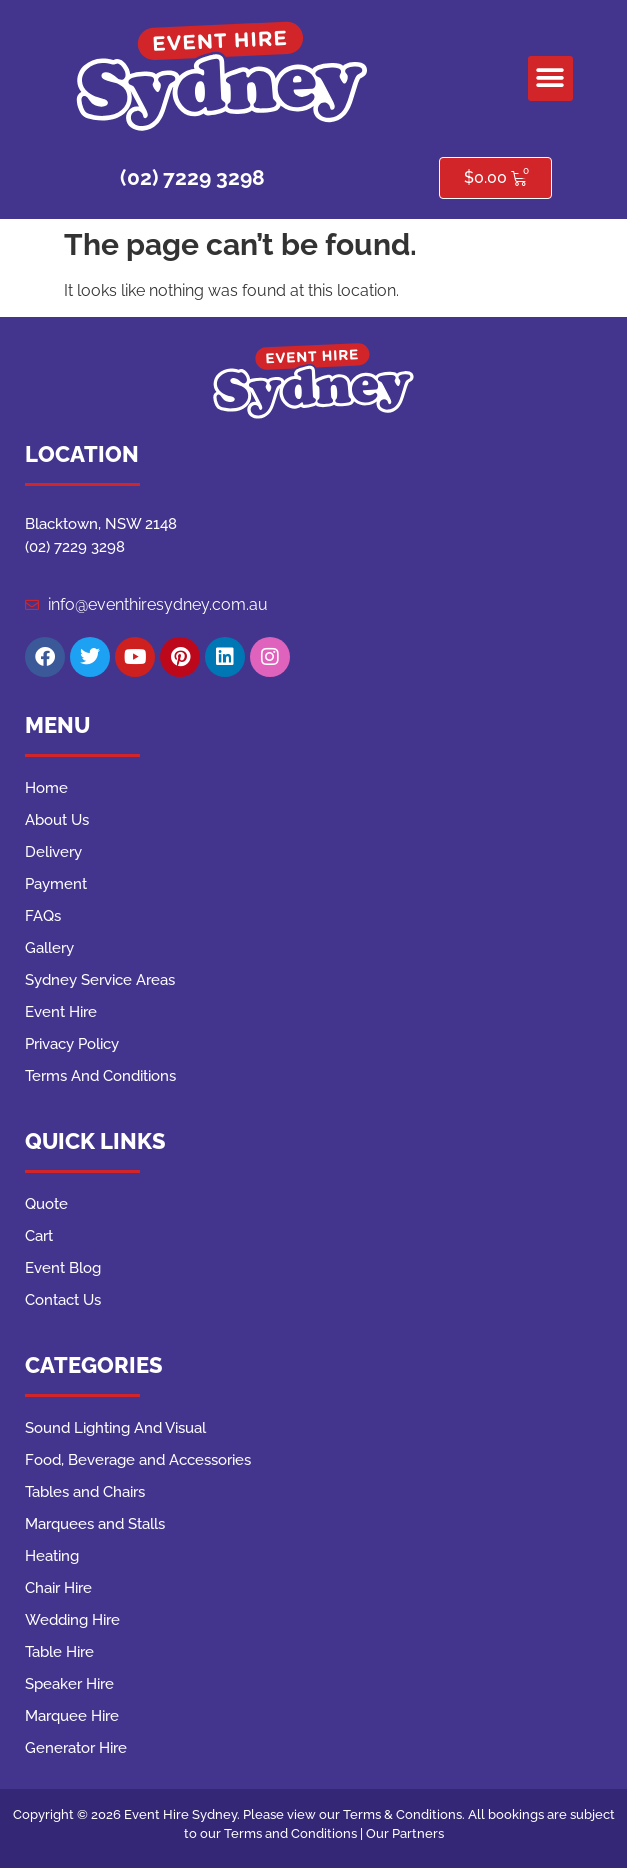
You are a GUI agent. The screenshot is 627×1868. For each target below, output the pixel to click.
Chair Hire (58, 1588)
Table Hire (59, 1652)
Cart (39, 1236)
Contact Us (63, 1300)
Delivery (53, 852)
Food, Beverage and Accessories (138, 1460)
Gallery (49, 948)
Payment (56, 884)
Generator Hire (76, 1748)
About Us (57, 820)
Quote (46, 1204)
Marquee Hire (72, 1716)
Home (46, 788)
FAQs (43, 916)
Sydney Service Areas (100, 980)
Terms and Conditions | (295, 1833)
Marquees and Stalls (95, 1524)
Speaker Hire (69, 1684)
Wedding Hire (72, 1620)
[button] (550, 78)
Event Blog (63, 1268)
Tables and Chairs (85, 1492)
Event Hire (61, 1012)
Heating (52, 1556)
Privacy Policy (72, 1044)
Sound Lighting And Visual (115, 1428)
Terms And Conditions (100, 1076)
